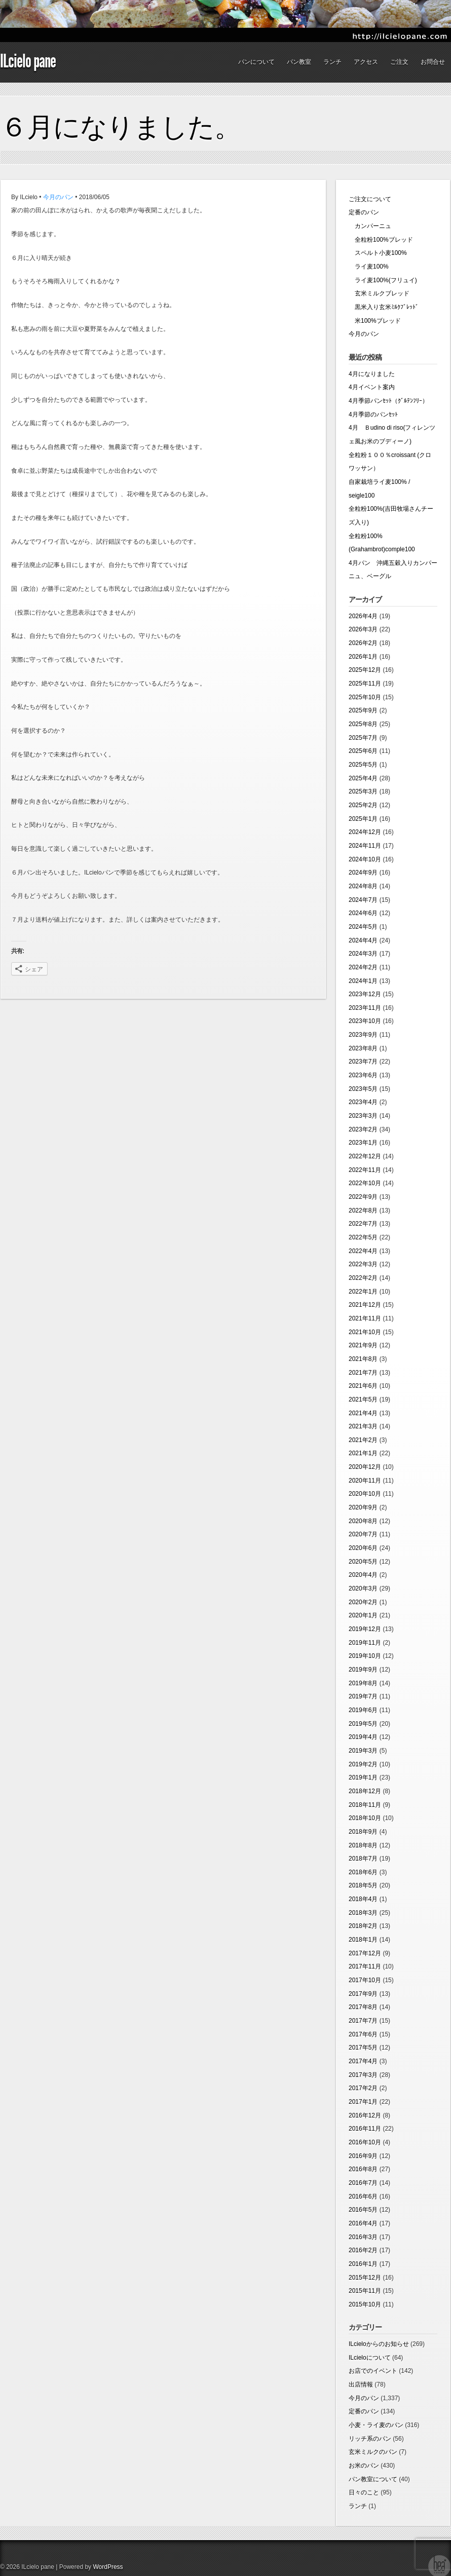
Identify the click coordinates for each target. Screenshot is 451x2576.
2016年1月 (363, 2263)
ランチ (332, 61)
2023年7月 (363, 1061)
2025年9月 (363, 710)
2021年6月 (363, 1385)
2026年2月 (363, 643)
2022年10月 (365, 1183)
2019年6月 (363, 1710)
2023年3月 (363, 1115)
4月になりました (372, 373)
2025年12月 (365, 669)
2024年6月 (363, 913)
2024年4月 (363, 940)
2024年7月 (363, 899)
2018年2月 (363, 1925)
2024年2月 (363, 967)
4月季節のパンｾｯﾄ (373, 414)
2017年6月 (363, 2034)
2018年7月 (363, 1858)
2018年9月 (363, 1831)
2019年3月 (363, 1750)
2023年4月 (363, 1102)
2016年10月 (365, 2142)
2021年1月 (363, 1453)
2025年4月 (363, 778)
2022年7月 (363, 1223)
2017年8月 (363, 2007)
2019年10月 (365, 1655)
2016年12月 (365, 2115)
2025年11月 (365, 683)
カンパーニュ (370, 226)
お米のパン (364, 2465)
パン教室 (299, 61)
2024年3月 (363, 953)
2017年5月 (363, 2047)
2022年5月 (363, 1237)
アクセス (366, 61)
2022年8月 (363, 1210)
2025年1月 (363, 818)
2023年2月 (363, 1129)
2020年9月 (363, 1507)
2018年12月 (365, 1791)
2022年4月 (363, 1251)
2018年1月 (363, 1939)
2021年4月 (363, 1413)
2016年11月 (365, 2128)
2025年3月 (363, 791)
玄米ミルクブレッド (379, 293)
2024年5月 (363, 926)
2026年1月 (363, 656)
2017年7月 (363, 2020)
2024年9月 (363, 872)
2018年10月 (365, 1818)
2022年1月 (363, 1291)
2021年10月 (365, 1332)
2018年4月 (363, 1899)
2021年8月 (363, 1358)
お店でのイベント (373, 2370)
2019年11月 (365, 1642)
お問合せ (433, 61)
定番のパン (364, 212)
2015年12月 (365, 2277)
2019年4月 (363, 1736)
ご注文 (399, 61)
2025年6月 (363, 750)
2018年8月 (363, 1845)
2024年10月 (365, 859)
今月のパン (58, 197)
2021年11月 (365, 1318)
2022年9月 (363, 1196)
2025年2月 (363, 805)
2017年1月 (363, 2101)
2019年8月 (363, 1683)
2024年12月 (365, 832)
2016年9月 (363, 2156)
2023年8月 (363, 1048)
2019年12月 (365, 1629)
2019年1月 (363, 1777)
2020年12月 (365, 1466)
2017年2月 (363, 2088)
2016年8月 (363, 2169)
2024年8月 (363, 886)
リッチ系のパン (370, 2438)
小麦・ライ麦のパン (376, 2425)
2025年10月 (365, 697)
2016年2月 (363, 2250)
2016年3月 (363, 2237)
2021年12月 (365, 1304)
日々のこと (364, 2492)
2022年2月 (363, 1277)
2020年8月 (363, 1521)
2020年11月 (365, 1480)
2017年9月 (363, 1993)
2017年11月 (365, 1966)
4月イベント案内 (372, 387)
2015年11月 (365, 2290)
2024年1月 (363, 980)
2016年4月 (363, 2223)
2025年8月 (363, 724)
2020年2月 (363, 1602)
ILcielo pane (28, 61)
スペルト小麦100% (378, 252)
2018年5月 (363, 1885)
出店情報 (361, 2384)
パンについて (256, 61)
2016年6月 (363, 2196)
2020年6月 (363, 1547)
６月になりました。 (121, 127)
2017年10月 (365, 1980)
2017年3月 (363, 2074)
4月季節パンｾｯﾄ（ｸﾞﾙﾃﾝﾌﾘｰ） (388, 400)
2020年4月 (363, 1574)
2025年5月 (363, 764)
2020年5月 (363, 1561)
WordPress (108, 2566)
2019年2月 (363, 1764)
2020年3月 (363, 1588)
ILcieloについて (370, 2357)
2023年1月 (363, 1142)
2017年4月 (363, 2061)
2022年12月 (365, 1156)
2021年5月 (363, 1399)
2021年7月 (363, 1372)
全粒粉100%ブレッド (381, 239)
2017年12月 (365, 1953)
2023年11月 (365, 1007)
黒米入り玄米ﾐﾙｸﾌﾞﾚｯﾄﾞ (384, 307)
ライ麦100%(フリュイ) (383, 280)
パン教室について (373, 2479)
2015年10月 (365, 2304)
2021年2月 (363, 1440)
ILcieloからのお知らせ (379, 2343)
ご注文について (370, 199)
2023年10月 (365, 1021)
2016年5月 (363, 2209)
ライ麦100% (369, 266)
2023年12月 (365, 994)
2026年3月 (363, 629)
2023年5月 (363, 1088)
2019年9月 (363, 1669)
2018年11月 (365, 1804)
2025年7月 (363, 737)
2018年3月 (363, 1912)
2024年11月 (365, 845)
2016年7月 (363, 2182)
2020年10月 (365, 1493)
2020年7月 (363, 1534)
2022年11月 (365, 1169)
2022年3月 (363, 1264)
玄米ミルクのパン (373, 2451)
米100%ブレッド (375, 320)
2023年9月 (363, 1034)
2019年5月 (363, 1723)
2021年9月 (363, 1345)
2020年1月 (363, 1615)
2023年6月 (363, 1075)
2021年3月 (363, 1426)
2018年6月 (363, 1872)
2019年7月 (363, 1696)
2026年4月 (363, 616)
